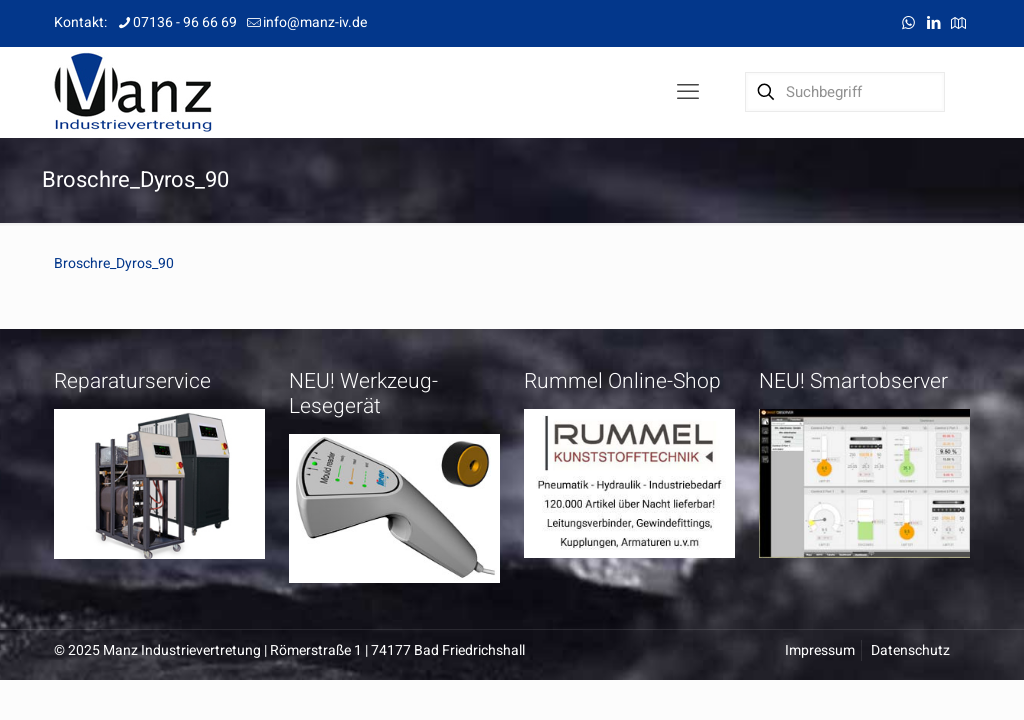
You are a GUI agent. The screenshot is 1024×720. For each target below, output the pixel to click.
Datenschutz (910, 650)
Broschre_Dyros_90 (114, 263)
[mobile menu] (688, 92)
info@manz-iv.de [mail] (315, 22)
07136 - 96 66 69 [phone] (185, 22)
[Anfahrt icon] (958, 23)
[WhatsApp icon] (908, 23)
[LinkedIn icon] (933, 23)
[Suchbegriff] (845, 92)
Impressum (820, 650)
